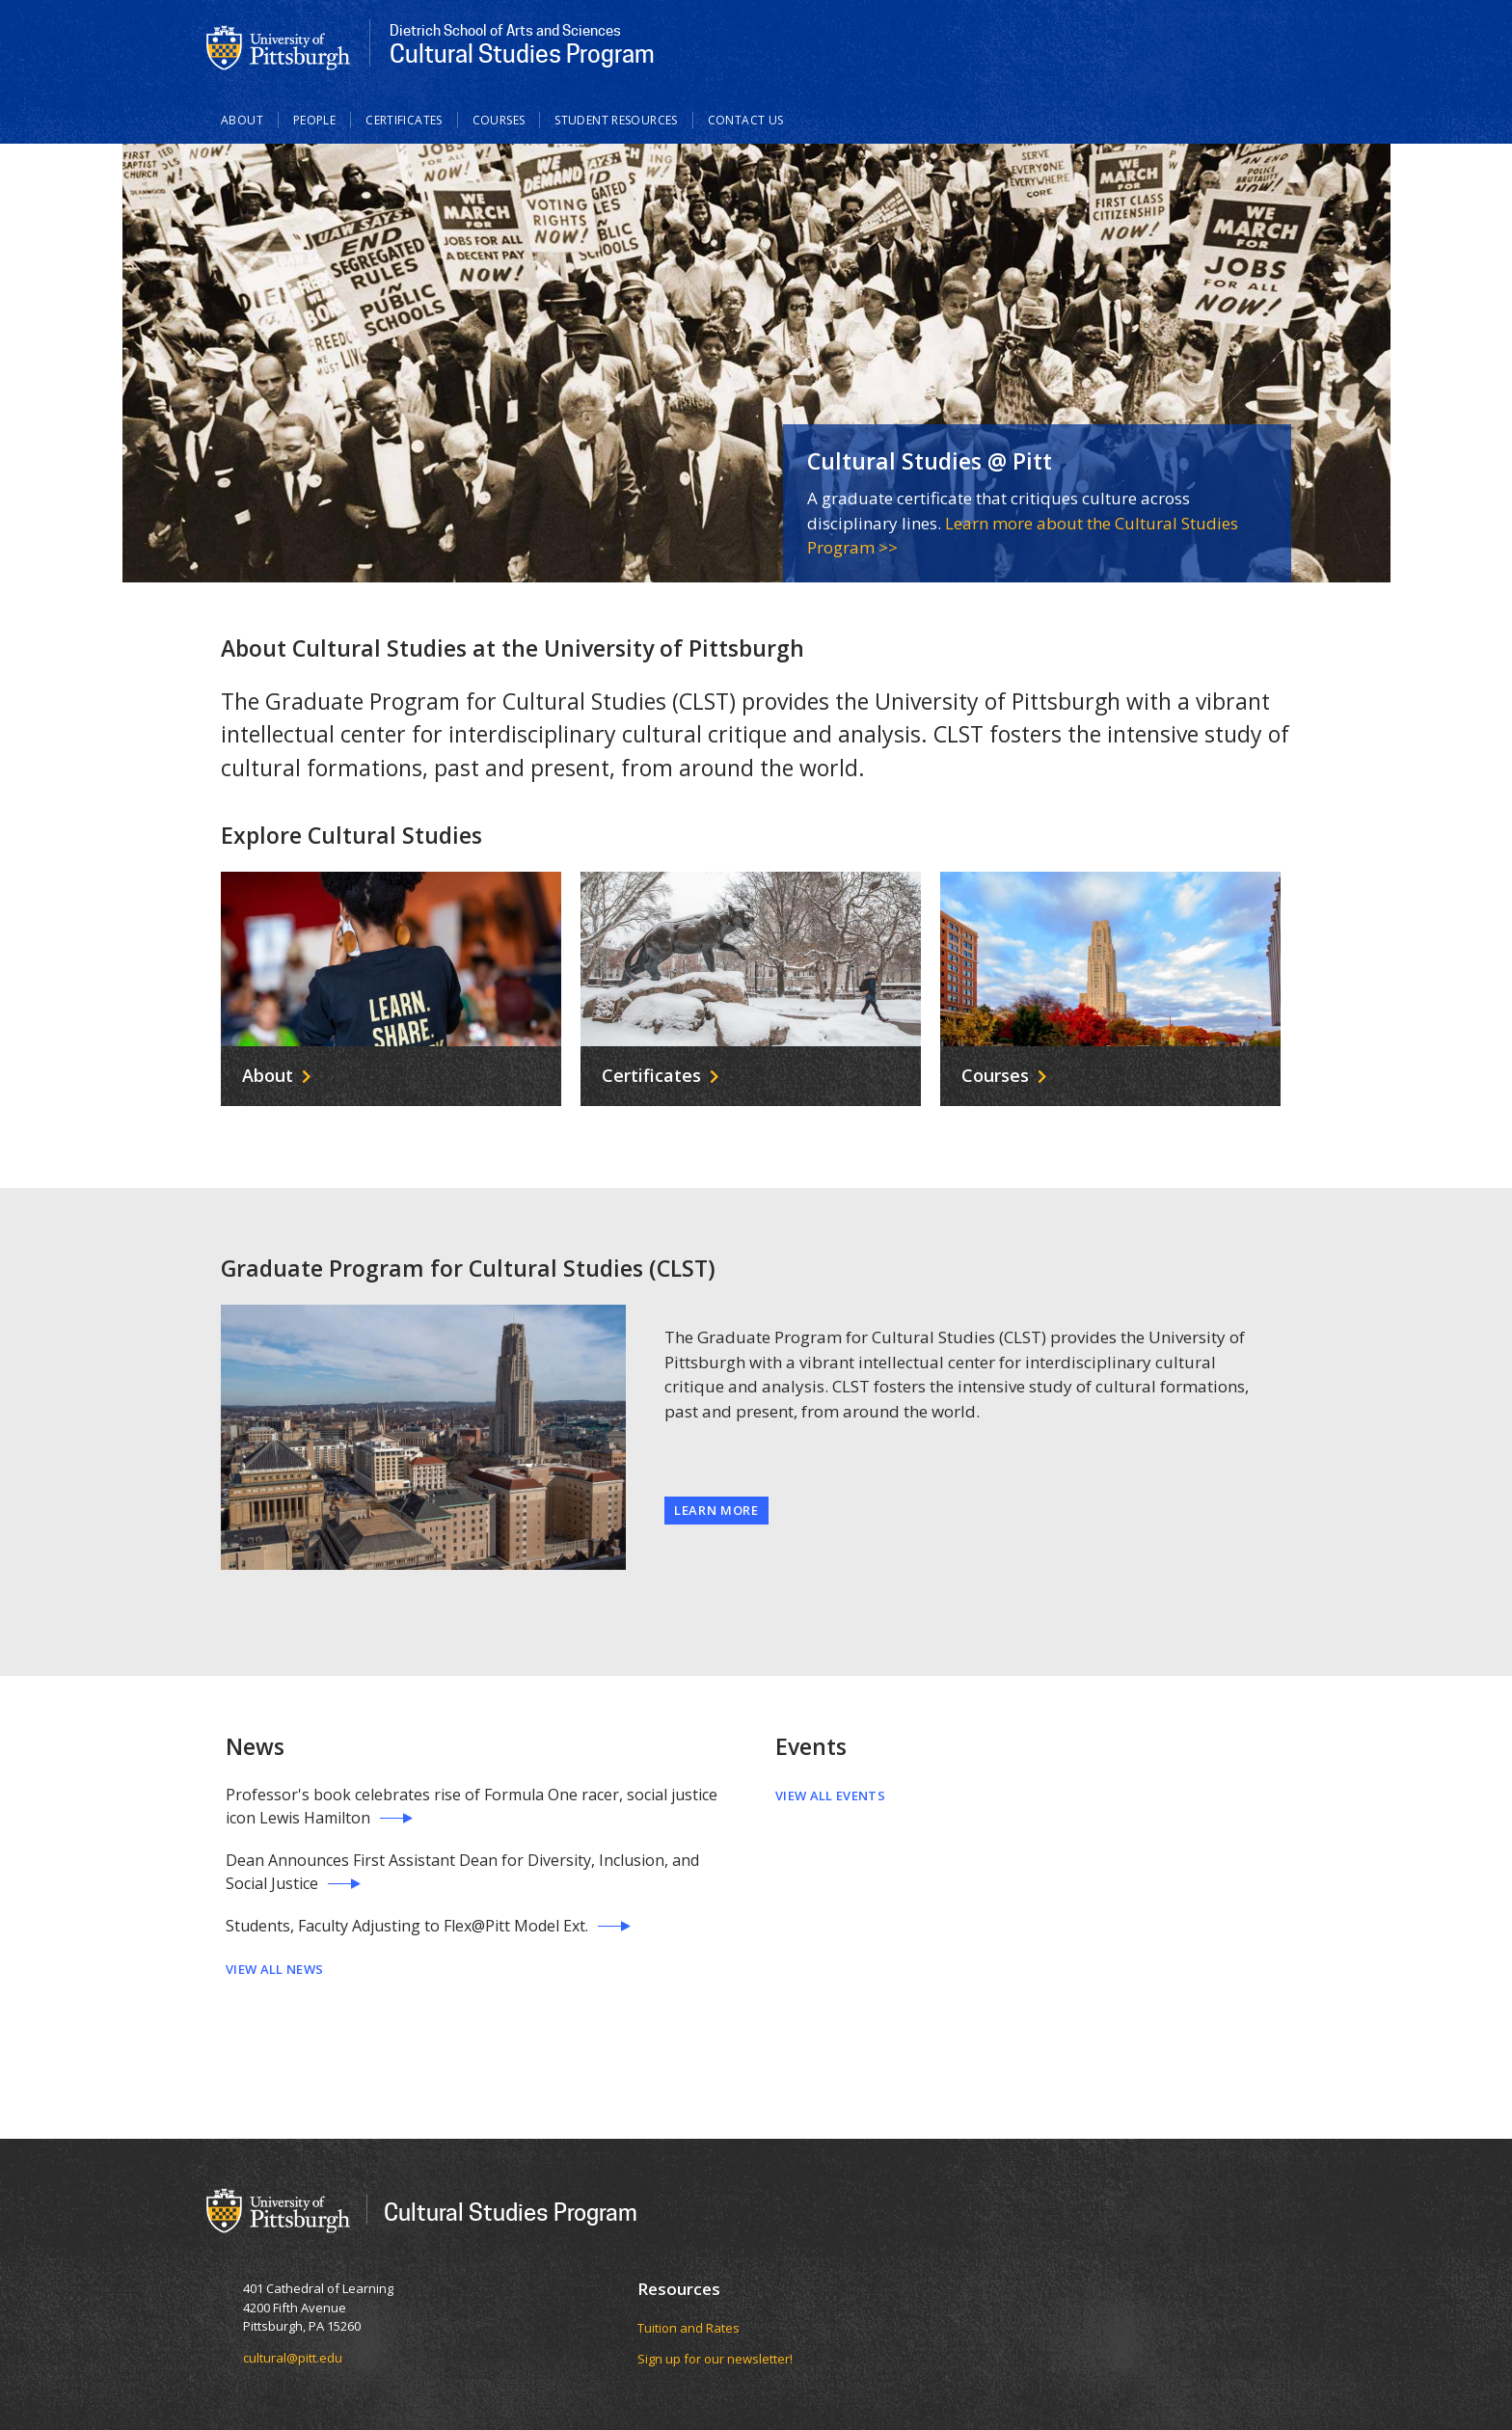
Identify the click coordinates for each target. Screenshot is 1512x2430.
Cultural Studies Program (510, 2212)
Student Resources (615, 120)
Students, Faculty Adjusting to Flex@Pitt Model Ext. (407, 1925)
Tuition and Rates (688, 2327)
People (314, 120)
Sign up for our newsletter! (715, 2358)
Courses (499, 120)
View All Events (830, 1795)
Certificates (404, 120)
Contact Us (746, 120)
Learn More (716, 1510)
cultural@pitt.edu (292, 2357)
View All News (274, 1969)
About (242, 120)
